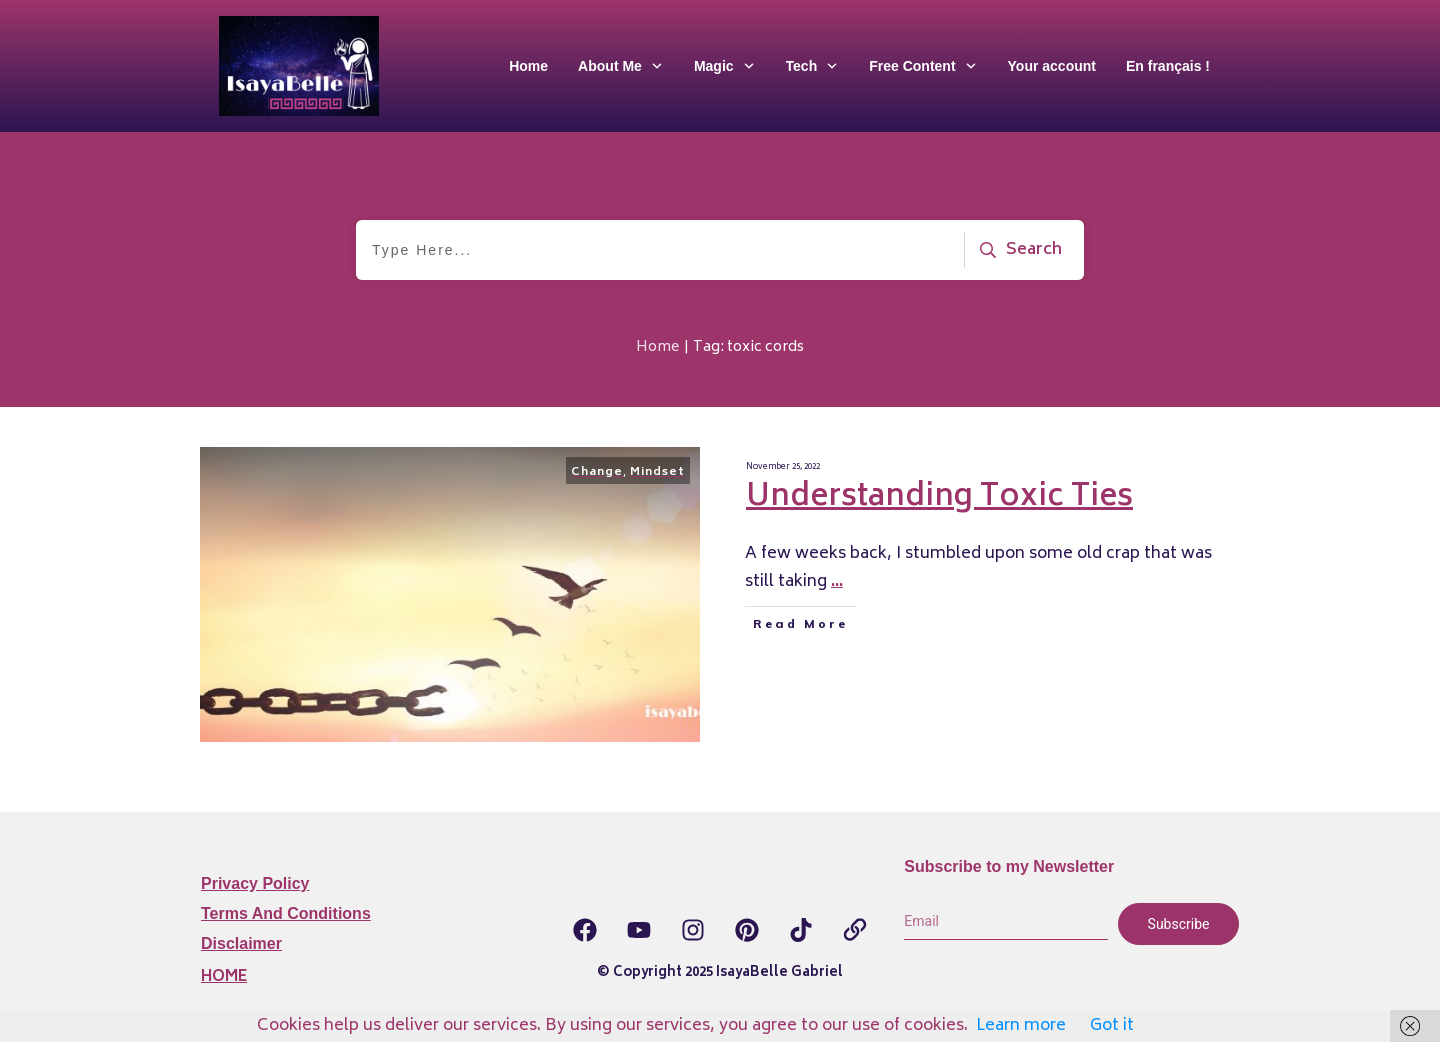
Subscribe (1179, 924)
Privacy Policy (255, 883)
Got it (1112, 1026)
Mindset (657, 472)
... (837, 582)
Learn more (1021, 1026)
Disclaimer (241, 943)
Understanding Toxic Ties (939, 498)
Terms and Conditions (286, 913)
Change (597, 472)
